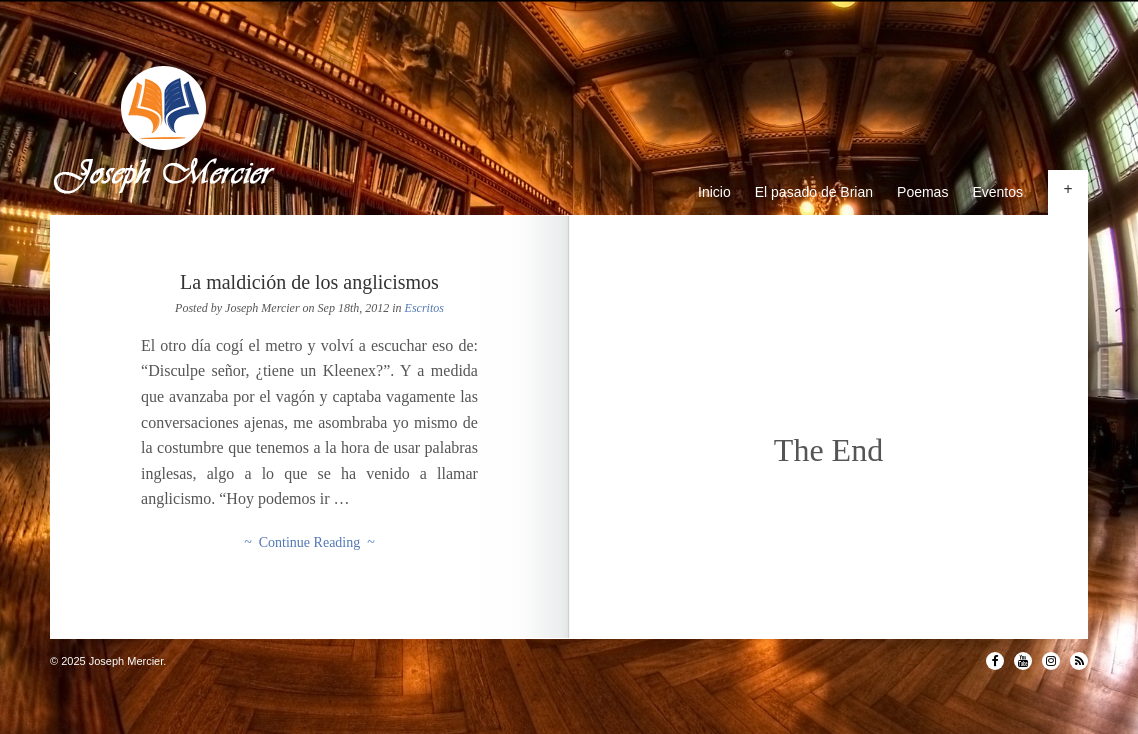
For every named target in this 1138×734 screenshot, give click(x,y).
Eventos (997, 192)
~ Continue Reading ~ (309, 542)
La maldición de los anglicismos (309, 282)
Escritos (424, 308)
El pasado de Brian (814, 192)
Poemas (922, 192)
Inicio (714, 192)
